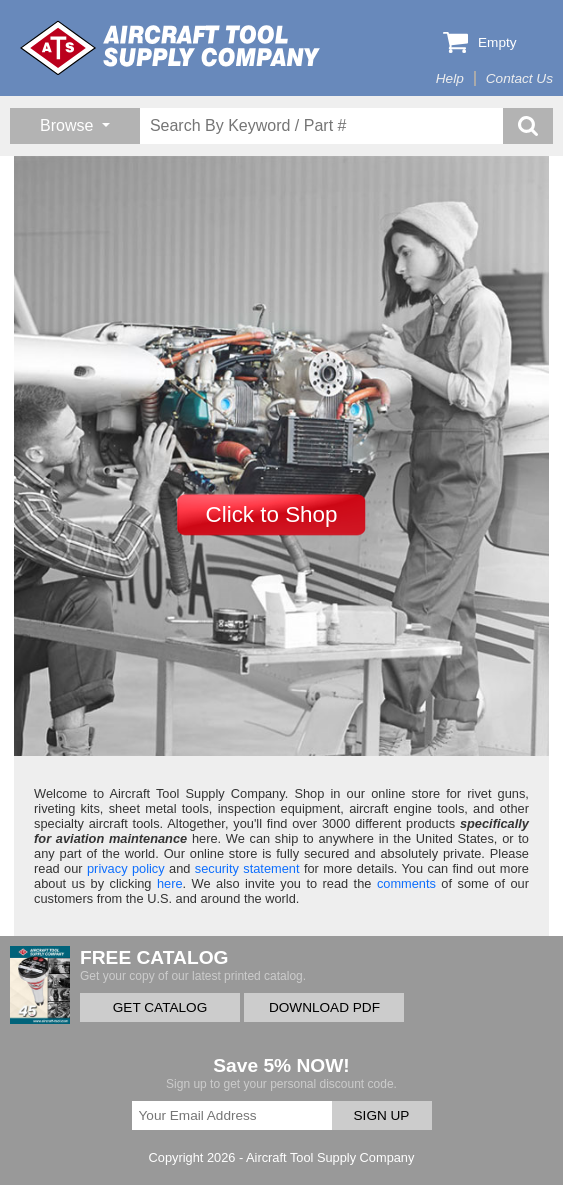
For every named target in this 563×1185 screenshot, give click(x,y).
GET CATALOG (160, 1007)
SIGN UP (382, 1115)
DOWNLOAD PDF (324, 1007)
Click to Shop (272, 514)
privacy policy (126, 868)
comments (406, 883)
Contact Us (519, 78)
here (170, 883)
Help (450, 78)
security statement (247, 868)
